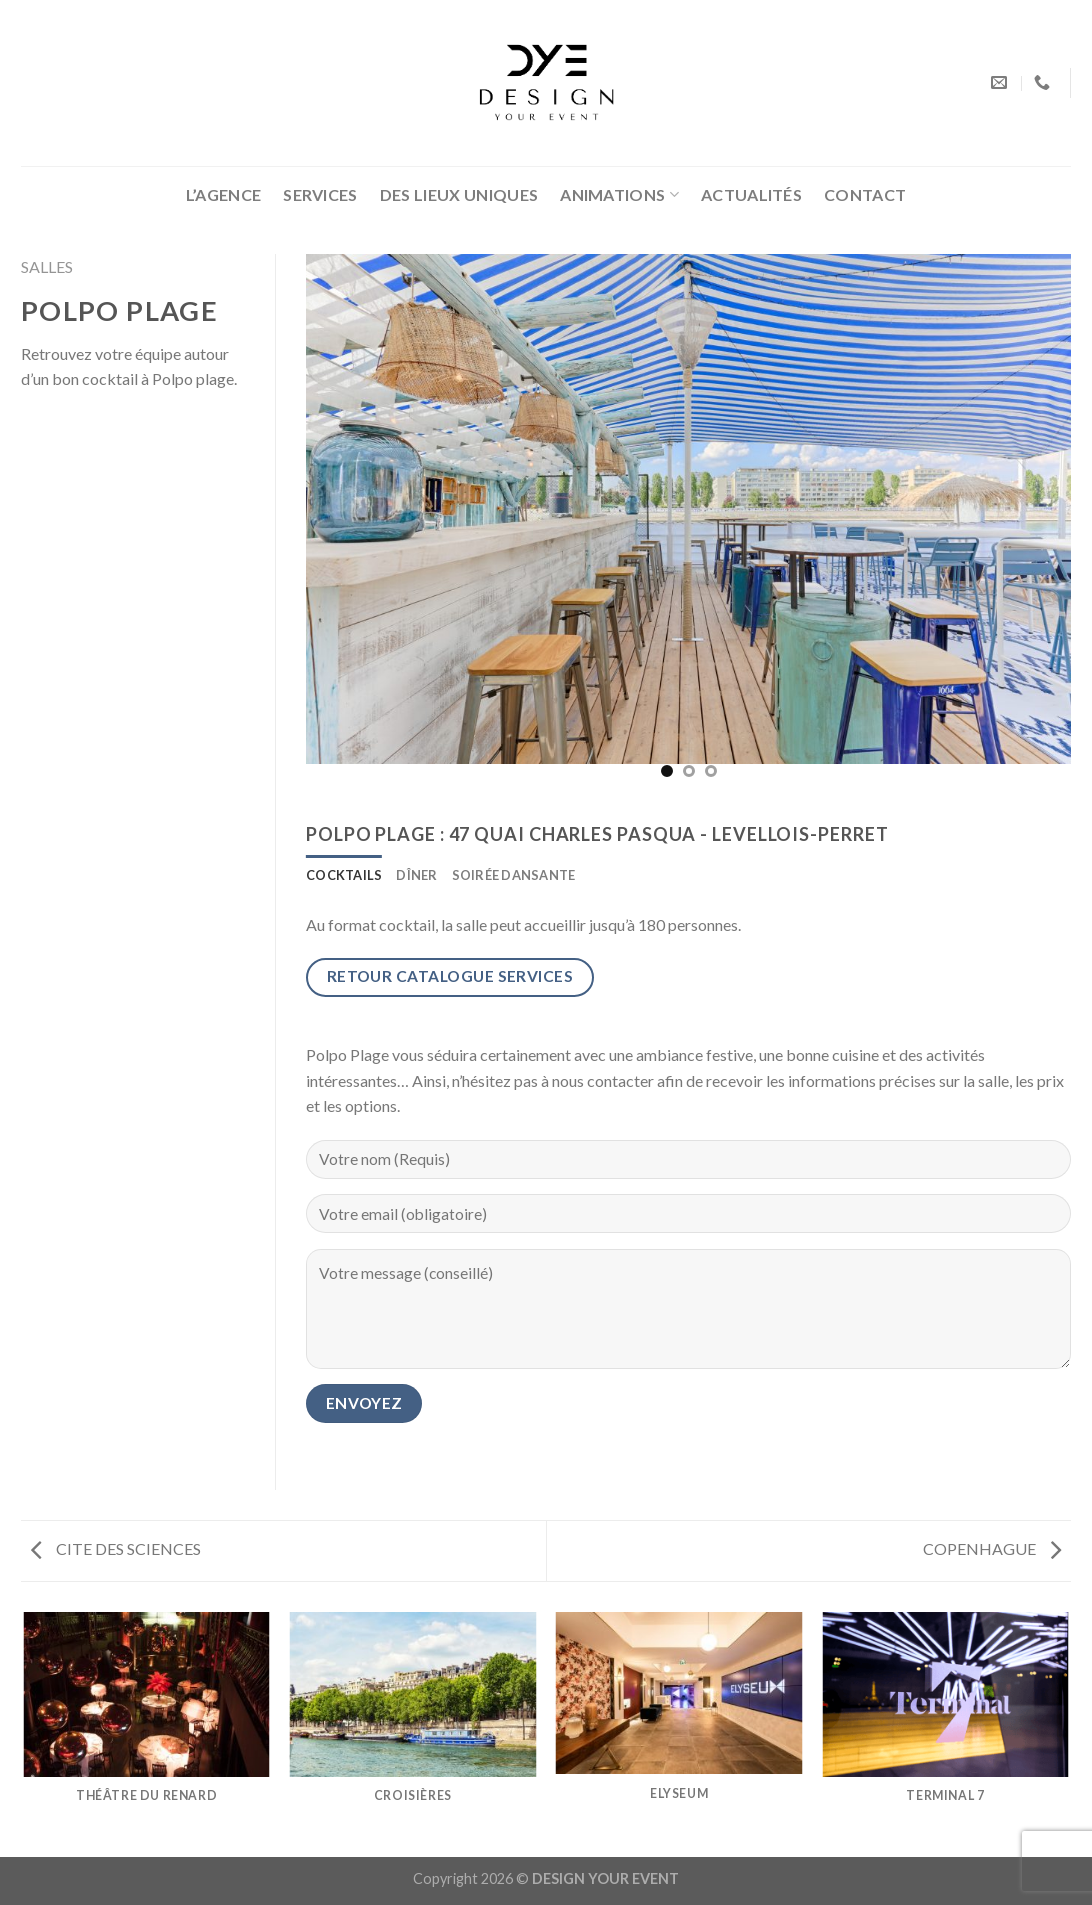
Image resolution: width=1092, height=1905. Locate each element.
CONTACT (865, 194)
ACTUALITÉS (751, 194)
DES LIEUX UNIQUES (459, 194)
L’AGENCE (224, 194)
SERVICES (320, 194)
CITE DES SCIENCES (116, 1548)
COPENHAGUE (992, 1548)
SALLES (47, 266)
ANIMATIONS (619, 195)
